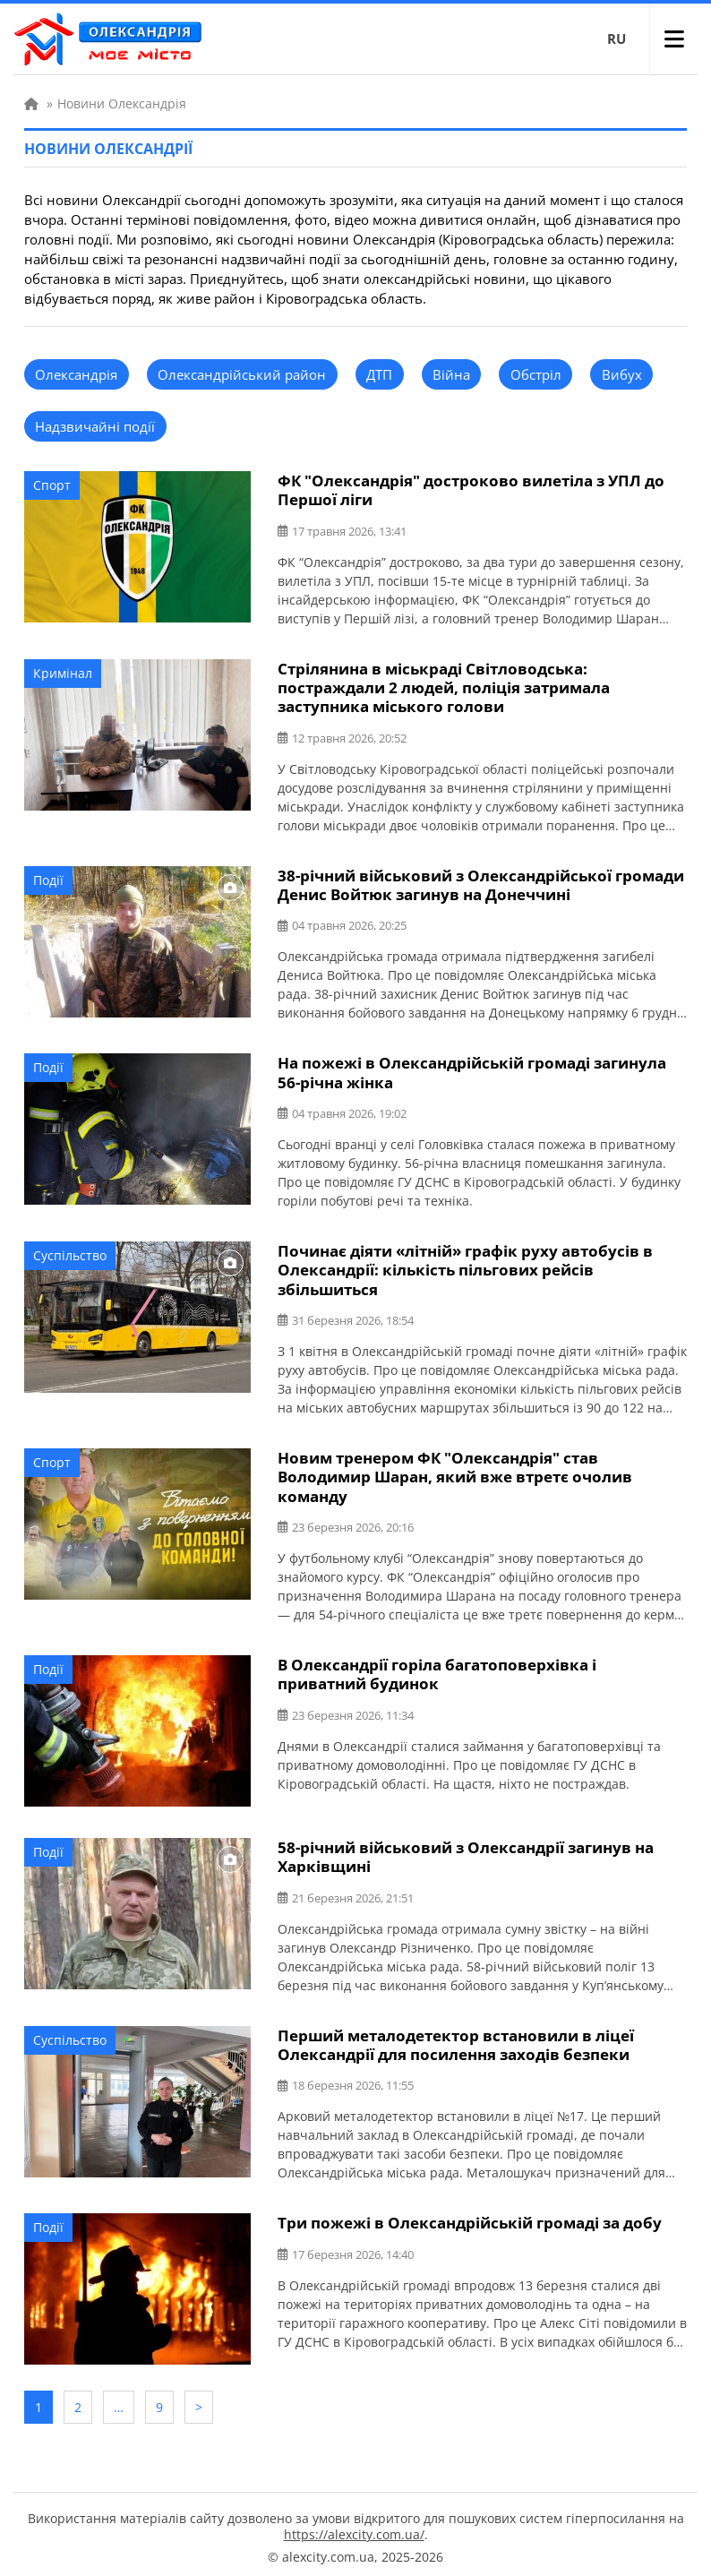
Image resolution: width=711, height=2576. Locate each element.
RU (616, 38)
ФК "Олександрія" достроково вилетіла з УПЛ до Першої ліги (471, 490)
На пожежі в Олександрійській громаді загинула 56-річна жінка (472, 1070)
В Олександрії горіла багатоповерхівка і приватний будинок (437, 1669)
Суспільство (70, 1252)
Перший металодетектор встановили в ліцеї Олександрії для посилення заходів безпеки (456, 2039)
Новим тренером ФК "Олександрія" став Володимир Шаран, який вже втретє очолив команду (455, 1473)
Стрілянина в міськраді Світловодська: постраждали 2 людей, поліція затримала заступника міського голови (444, 686)
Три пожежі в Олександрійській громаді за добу (470, 2217)
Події (48, 878)
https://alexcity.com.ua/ (354, 2527)
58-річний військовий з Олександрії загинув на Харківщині (466, 1852)
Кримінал (62, 672)
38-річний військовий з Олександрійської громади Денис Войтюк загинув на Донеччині (481, 883)
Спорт (52, 485)
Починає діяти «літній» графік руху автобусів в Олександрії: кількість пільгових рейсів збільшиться (465, 1267)
